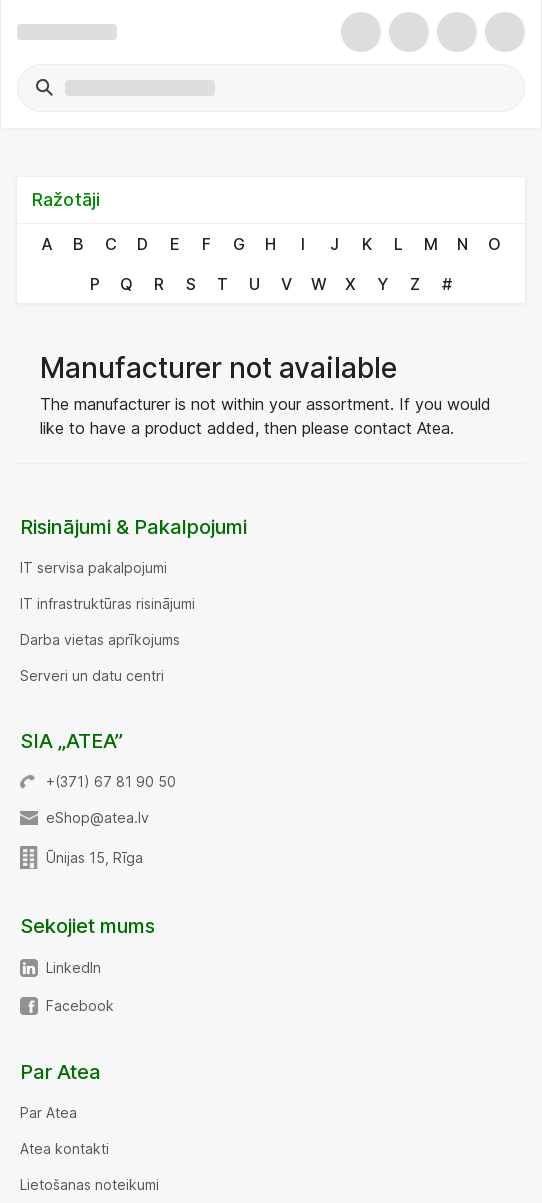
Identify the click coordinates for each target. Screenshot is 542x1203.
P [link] (95, 284)
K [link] (367, 244)
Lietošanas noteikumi (89, 1185)
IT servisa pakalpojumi (93, 568)
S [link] (191, 284)
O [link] (494, 244)
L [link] (398, 244)
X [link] (350, 284)
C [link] (111, 244)
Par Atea (48, 1113)
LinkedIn (73, 968)
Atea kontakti (64, 1149)
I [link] (303, 244)
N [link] (462, 244)
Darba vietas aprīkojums (100, 640)
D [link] (142, 244)
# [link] (447, 284)
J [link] (334, 244)
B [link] (78, 244)
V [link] (286, 284)
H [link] (270, 244)
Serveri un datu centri (92, 676)
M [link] (431, 244)
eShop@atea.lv (97, 818)
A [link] (47, 244)
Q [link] (126, 284)
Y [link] (382, 284)
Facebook (80, 1006)
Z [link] (415, 284)
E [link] (175, 244)
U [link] (254, 284)
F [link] (206, 244)
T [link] (222, 284)
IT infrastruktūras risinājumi (107, 604)
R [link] (159, 284)
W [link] (319, 284)
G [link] (239, 244)
